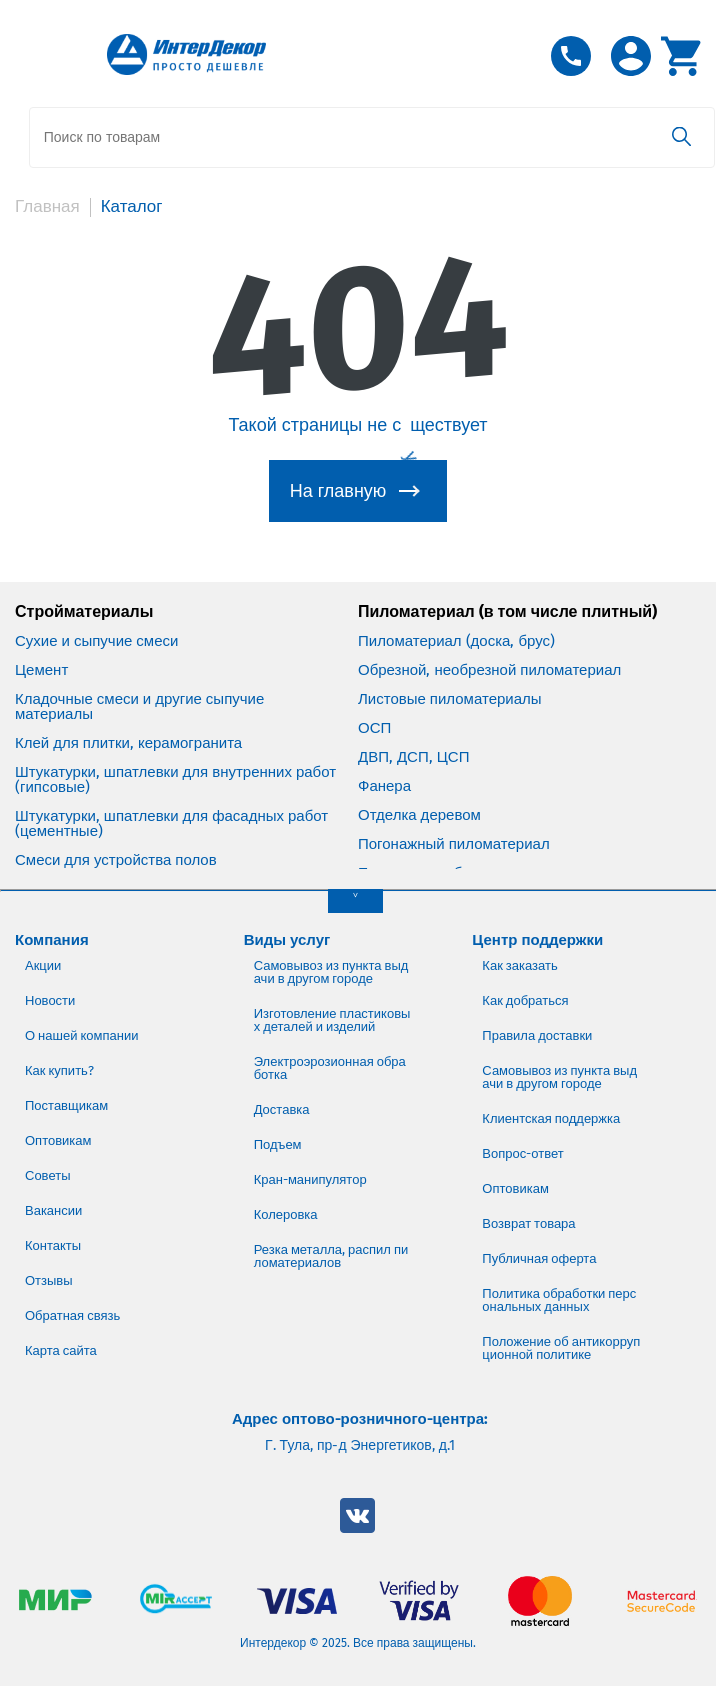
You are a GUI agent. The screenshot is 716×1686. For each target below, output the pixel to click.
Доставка (282, 1108)
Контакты (53, 1244)
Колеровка (286, 1213)
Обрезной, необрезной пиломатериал (489, 669)
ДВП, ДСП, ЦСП (413, 756)
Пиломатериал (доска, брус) (456, 640)
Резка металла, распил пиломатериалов (331, 1255)
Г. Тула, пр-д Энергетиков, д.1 (360, 1445)
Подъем (278, 1143)
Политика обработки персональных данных (559, 1299)
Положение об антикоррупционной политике (561, 1347)
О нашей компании (81, 1034)
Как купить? (59, 1069)
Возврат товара (528, 1222)
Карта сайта (61, 1349)
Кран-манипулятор (310, 1178)
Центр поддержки (537, 939)
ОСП (374, 727)
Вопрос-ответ (522, 1152)
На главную (338, 490)
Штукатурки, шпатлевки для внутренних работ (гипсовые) (175, 779)
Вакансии (53, 1209)
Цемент (41, 669)
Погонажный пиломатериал (454, 843)
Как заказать (519, 964)
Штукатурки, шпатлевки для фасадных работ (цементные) (171, 823)
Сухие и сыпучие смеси (96, 640)
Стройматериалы (84, 611)
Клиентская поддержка (551, 1117)
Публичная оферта (539, 1257)
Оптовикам (58, 1139)
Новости (50, 999)
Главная (47, 206)
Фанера (384, 785)
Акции (43, 964)
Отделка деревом (419, 814)
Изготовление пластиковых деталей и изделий (332, 1019)
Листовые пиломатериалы (450, 698)
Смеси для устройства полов (116, 859)
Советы (47, 1174)
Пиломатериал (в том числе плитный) (507, 611)
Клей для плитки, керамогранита (128, 742)
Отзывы (49, 1279)
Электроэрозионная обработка (330, 1067)
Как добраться (525, 999)
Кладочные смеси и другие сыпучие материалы (139, 706)
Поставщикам (66, 1104)
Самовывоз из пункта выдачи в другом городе (331, 971)
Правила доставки (537, 1034)
